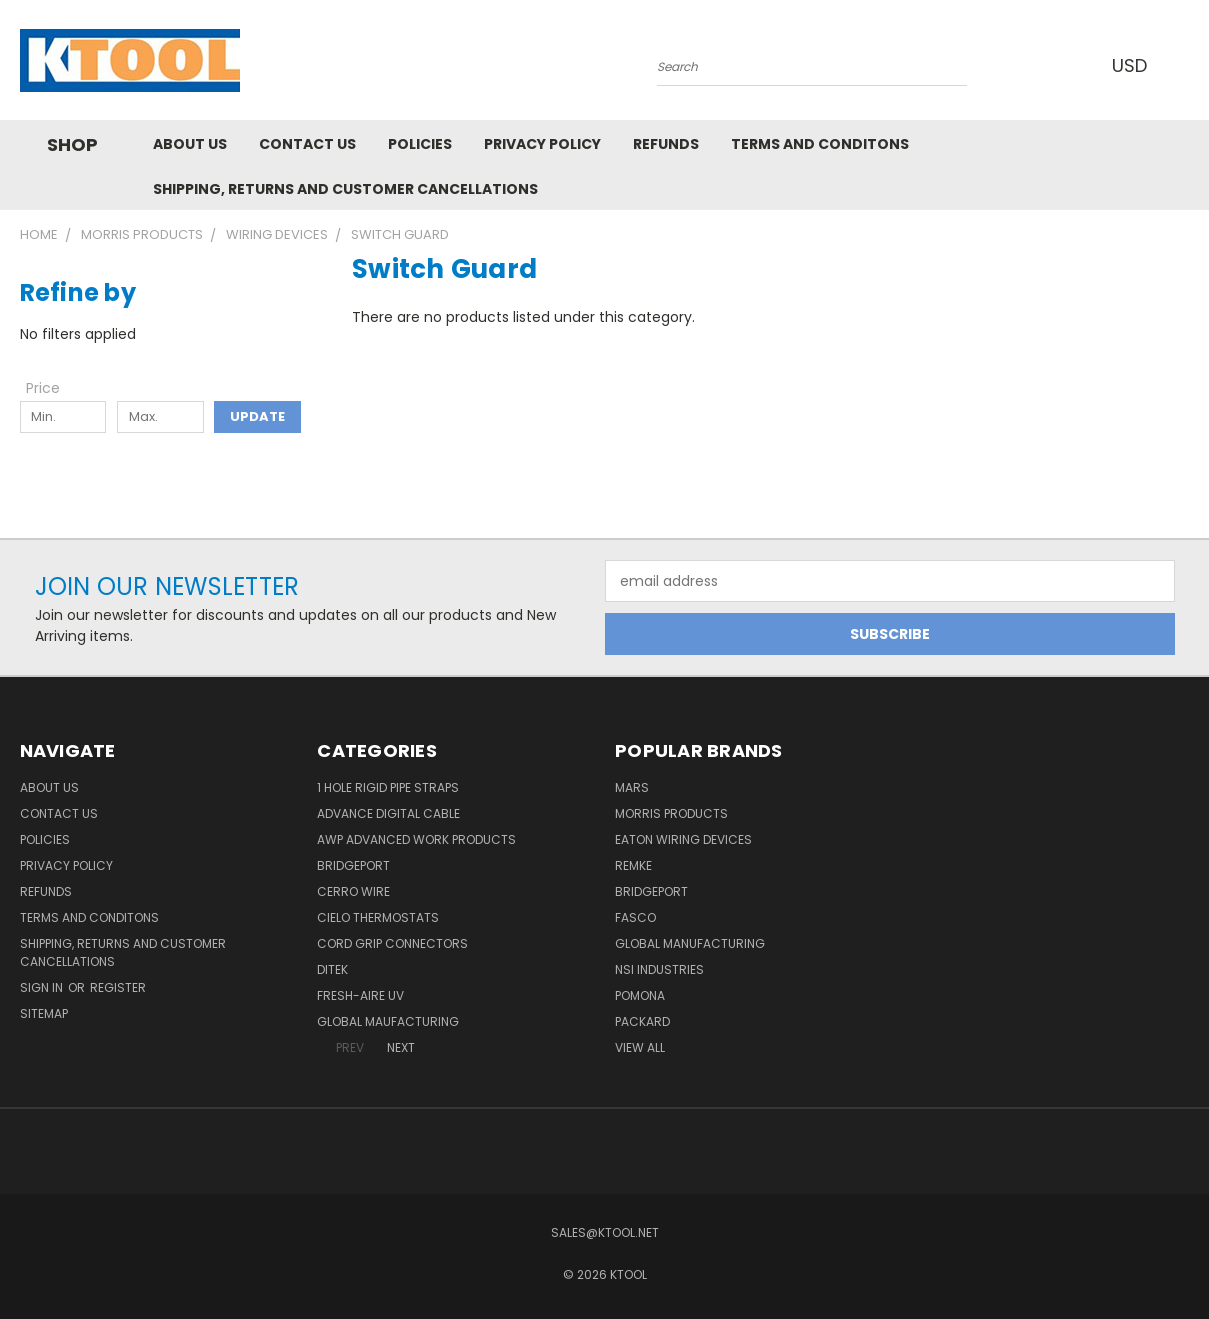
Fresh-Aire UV (360, 995)
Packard (642, 1021)
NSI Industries (659, 969)
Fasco (635, 917)
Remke (633, 865)
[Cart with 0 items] (1185, 65)
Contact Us (307, 144)
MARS (632, 787)
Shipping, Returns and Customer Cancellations (345, 189)
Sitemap (44, 1013)
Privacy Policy (542, 144)
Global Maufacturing (388, 1021)
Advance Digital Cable (388, 813)
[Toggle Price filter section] (53, 388)
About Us (190, 144)
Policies (420, 144)
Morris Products (671, 813)
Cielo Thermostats (378, 917)
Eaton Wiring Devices (683, 839)
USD (1134, 65)
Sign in (43, 987)
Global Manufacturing (690, 943)
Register (118, 987)
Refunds (666, 144)
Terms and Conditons (820, 144)
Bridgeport (353, 865)
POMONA (640, 995)
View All (640, 1047)
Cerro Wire (353, 891)
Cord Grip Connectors (392, 943)
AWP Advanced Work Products (416, 839)
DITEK (332, 969)
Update (257, 416)
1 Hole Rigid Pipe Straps (388, 787)
